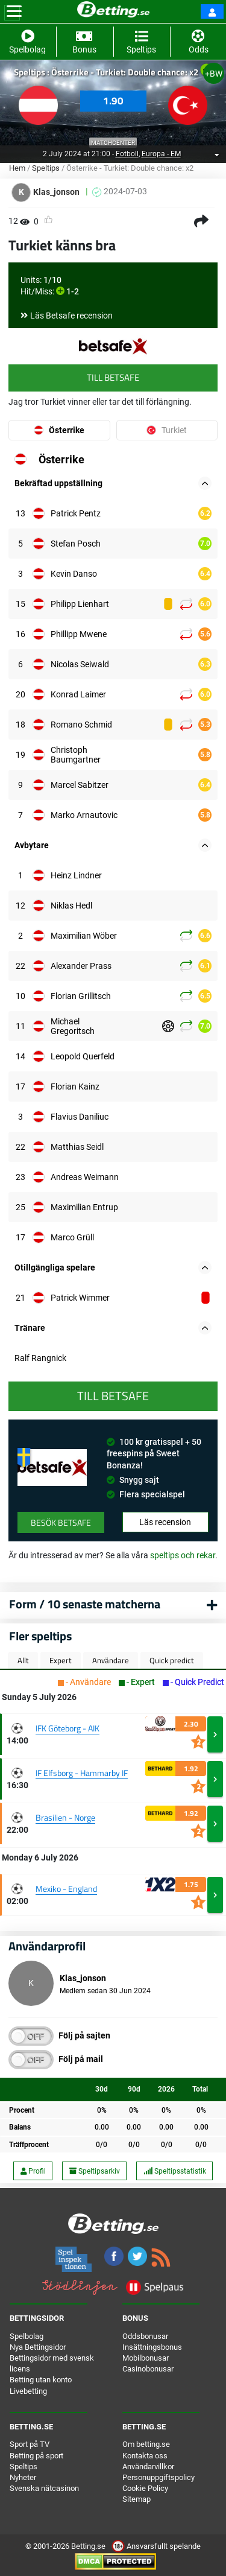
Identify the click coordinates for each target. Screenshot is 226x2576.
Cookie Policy (145, 2488)
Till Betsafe (113, 377)
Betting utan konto (41, 2379)
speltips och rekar (182, 1555)
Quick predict (171, 1660)
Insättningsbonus (152, 2347)
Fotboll (127, 154)
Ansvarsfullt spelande (156, 2546)
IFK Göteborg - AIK (67, 1728)
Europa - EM (161, 154)
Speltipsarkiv (94, 2171)
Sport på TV (29, 2444)
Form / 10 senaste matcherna (84, 1603)
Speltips (46, 168)
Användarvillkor (148, 2466)
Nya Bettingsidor (38, 2347)
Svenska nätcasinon (44, 2488)
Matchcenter (113, 142)
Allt (23, 1660)
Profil (33, 2171)
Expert (60, 1660)
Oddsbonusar (145, 2336)
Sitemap (136, 2499)
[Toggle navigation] (14, 11)
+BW (213, 73)
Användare (110, 1660)
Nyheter (23, 2477)
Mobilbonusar (145, 2357)
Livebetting (28, 2391)
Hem (17, 168)
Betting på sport (36, 2455)
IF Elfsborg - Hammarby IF (82, 1772)
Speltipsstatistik (174, 2171)
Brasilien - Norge (65, 1817)
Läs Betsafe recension (71, 315)
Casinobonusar (148, 2368)
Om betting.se (146, 2444)
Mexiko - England (66, 1888)
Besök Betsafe (61, 1522)
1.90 (113, 101)
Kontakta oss (145, 2455)
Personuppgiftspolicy (158, 2477)
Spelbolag (26, 2336)
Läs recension (165, 1522)
